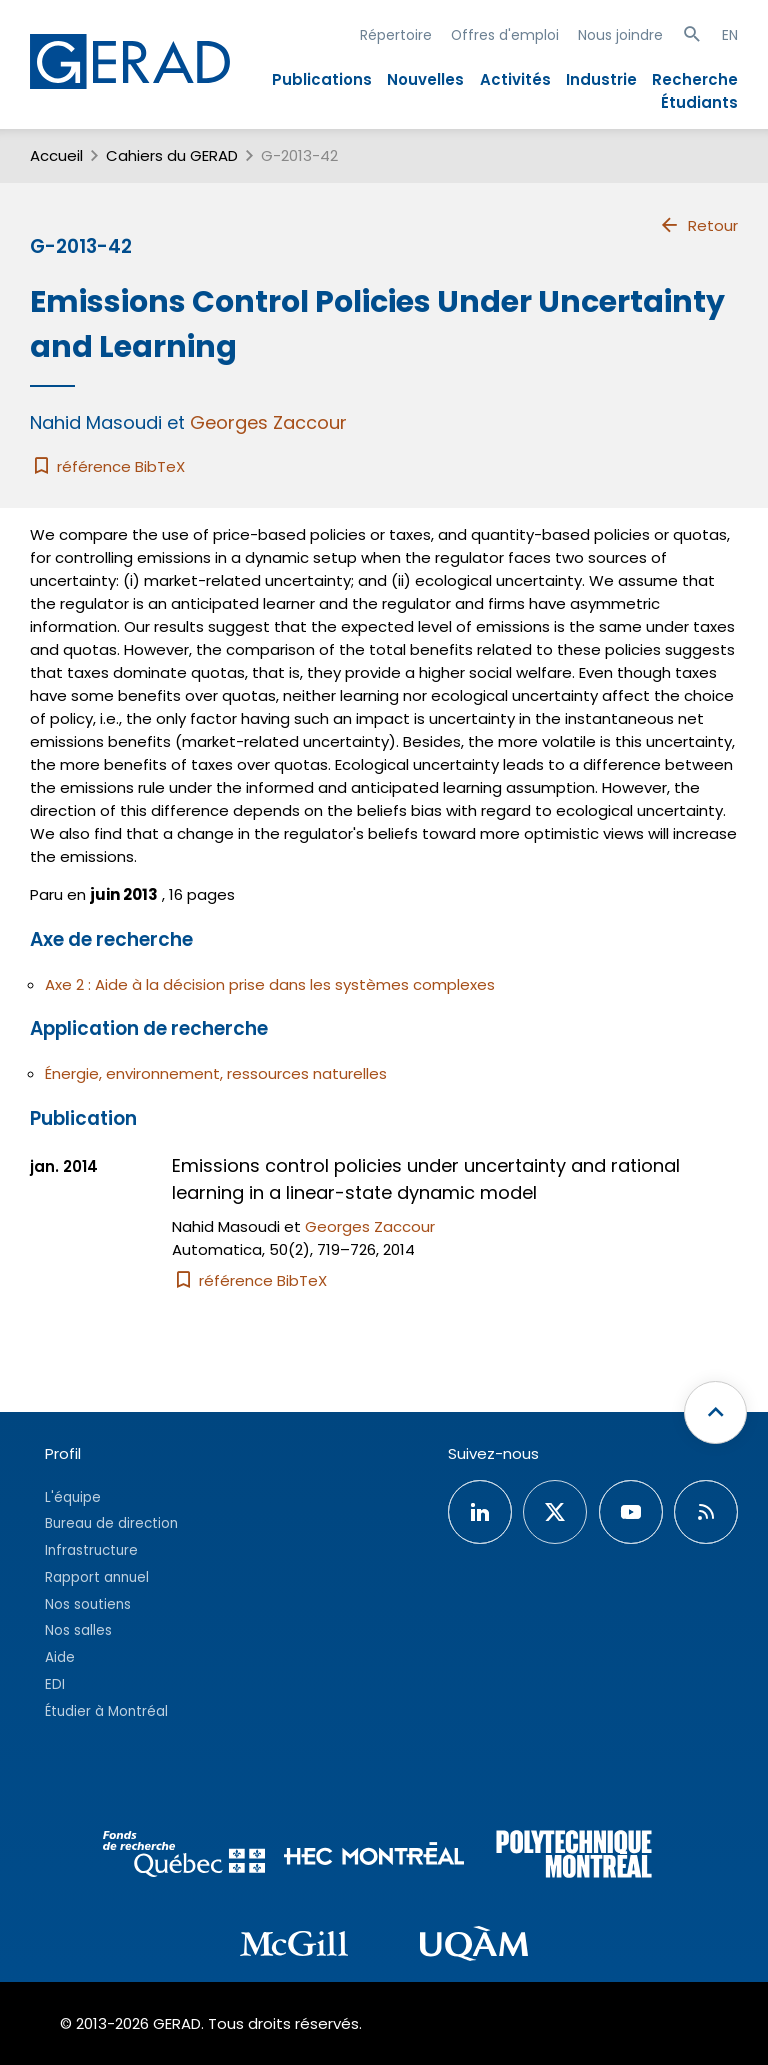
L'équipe (73, 1497)
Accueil (56, 155)
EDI (55, 1684)
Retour (698, 225)
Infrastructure (91, 1550)
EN (730, 35)
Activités (515, 79)
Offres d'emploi (505, 35)
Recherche (695, 79)
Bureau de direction (111, 1523)
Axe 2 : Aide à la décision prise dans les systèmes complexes (270, 984)
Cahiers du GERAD (172, 155)
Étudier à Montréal (106, 1711)
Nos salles (78, 1630)
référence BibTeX (107, 466)
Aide (60, 1657)
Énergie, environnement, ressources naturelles (216, 1073)
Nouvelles (425, 79)
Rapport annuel (97, 1577)
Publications (322, 79)
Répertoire (396, 35)
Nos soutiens (88, 1604)
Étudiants (699, 102)
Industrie (601, 79)
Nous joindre (620, 35)
